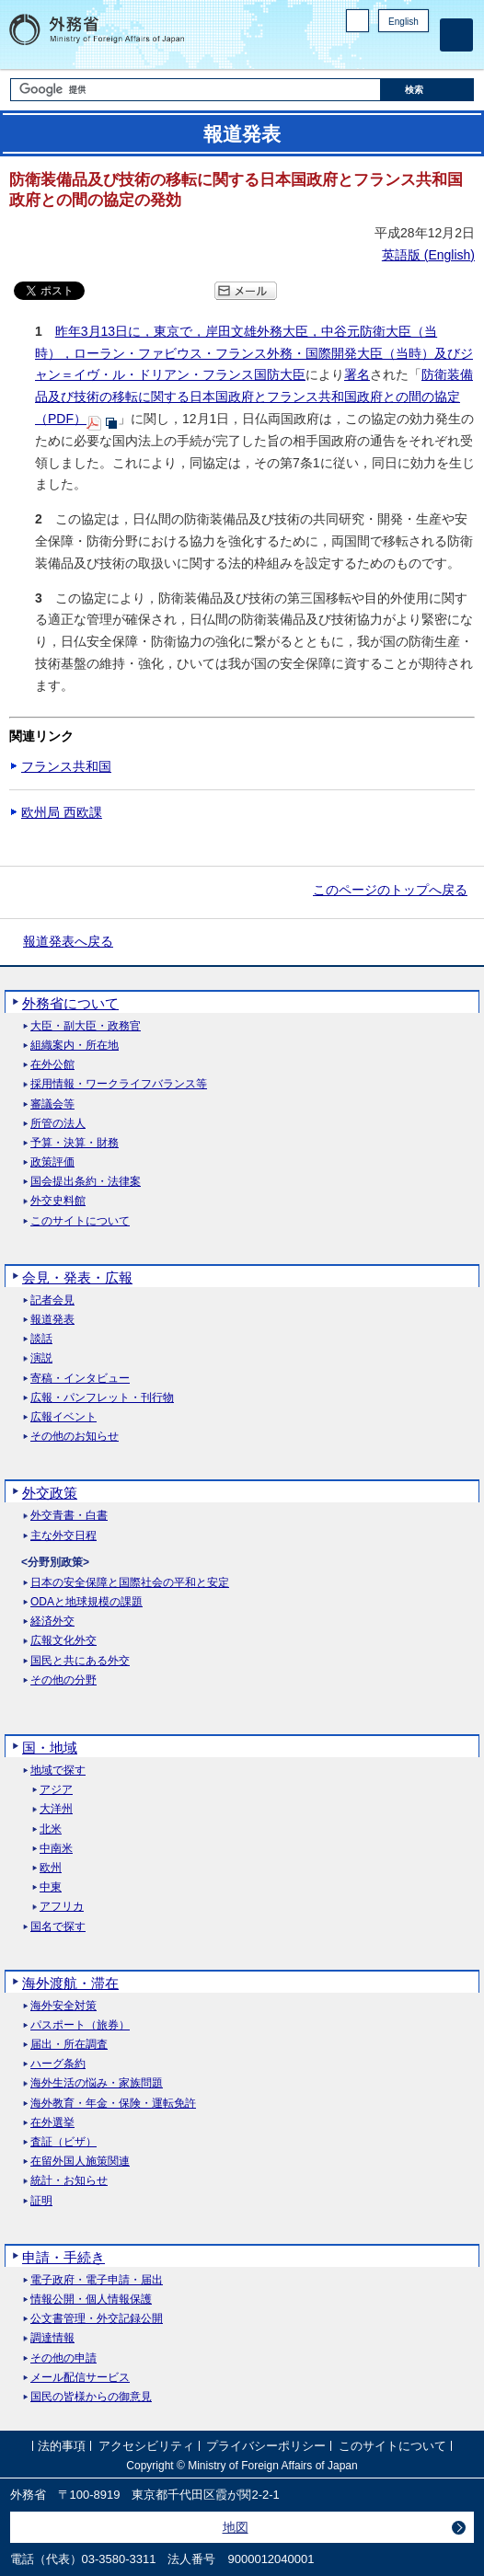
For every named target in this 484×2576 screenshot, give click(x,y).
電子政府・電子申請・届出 (96, 2280)
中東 (51, 1887)
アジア (56, 1790)
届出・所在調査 (69, 2045)
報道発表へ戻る (68, 941)
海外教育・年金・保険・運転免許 (113, 2104)
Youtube (418, 51)
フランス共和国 (66, 766)
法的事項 (62, 2446)
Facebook (371, 51)
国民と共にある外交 (80, 1661)
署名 (357, 374)
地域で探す (58, 1771)
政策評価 (52, 1162)
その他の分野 (63, 1680)
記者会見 (52, 1300)
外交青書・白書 (69, 1516)
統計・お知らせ (69, 2181)
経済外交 (52, 1621)
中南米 (56, 1849)
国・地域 (49, 1747)
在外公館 (52, 1065)
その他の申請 (63, 2358)
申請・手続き (63, 2257)
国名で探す (58, 1927)
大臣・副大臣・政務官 (85, 1026)
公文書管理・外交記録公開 (96, 2319)
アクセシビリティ (146, 2446)
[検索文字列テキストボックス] (196, 89)
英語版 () (428, 254)
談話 (41, 1339)
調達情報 (52, 2338)
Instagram (395, 51)
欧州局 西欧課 (61, 812)
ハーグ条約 (58, 2064)
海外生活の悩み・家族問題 (96, 2083)
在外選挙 (52, 2123)
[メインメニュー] (456, 35)
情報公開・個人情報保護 (91, 2300)
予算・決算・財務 (74, 1143)
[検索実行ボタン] (427, 89)
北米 (51, 1829)
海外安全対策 (63, 2006)
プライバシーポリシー (266, 2446)
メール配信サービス (80, 2378)
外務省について (70, 1003)
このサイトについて (80, 1221)
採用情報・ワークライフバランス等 (118, 1084)
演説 (41, 1358)
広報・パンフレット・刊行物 (102, 1398)
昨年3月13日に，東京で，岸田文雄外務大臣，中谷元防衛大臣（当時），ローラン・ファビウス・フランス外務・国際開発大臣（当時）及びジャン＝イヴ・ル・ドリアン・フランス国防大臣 (254, 353)
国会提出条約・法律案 (85, 1182)
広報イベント (63, 1417)
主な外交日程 (63, 1536)
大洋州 (56, 1809)
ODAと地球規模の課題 (86, 1602)
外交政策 (49, 1493)
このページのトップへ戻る (390, 889)
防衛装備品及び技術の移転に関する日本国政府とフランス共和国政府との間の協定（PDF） (254, 396)
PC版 (357, 20)
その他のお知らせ (74, 1437)
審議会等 (52, 1104)
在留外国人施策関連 (80, 2162)
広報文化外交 (63, 1641)
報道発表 (52, 1320)
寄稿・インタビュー (80, 1379)
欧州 (51, 1868)
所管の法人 (58, 1124)
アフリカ (62, 1907)
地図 (235, 2527)
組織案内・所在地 (74, 1046)
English (403, 22)
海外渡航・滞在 (70, 1983)
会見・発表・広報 (77, 1277)
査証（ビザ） (63, 2142)
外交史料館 (58, 1201)
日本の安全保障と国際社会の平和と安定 (129, 1583)
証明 (41, 2201)
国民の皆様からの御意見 (91, 2397)
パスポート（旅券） (80, 2025)
